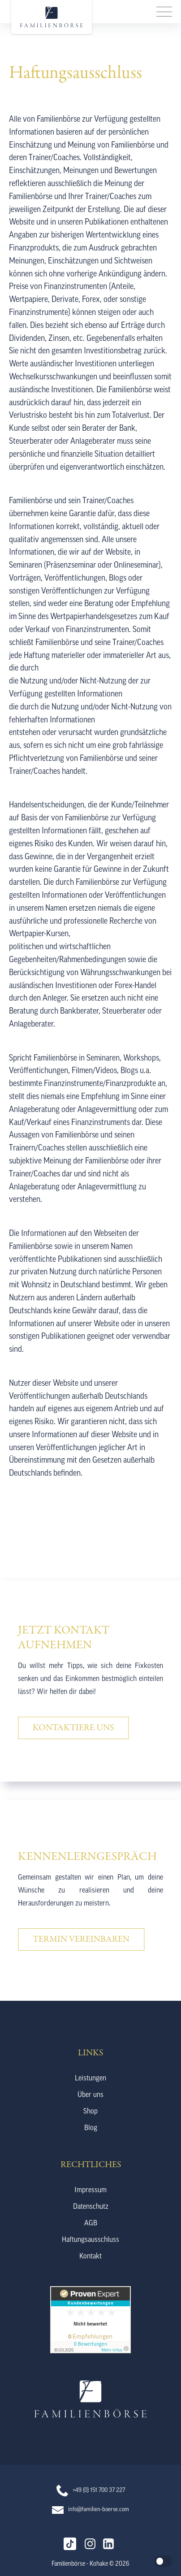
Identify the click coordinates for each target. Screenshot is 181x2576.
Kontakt (90, 2256)
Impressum (90, 2190)
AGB (90, 2223)
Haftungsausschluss (90, 2240)
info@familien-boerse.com (98, 2509)
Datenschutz (90, 2207)
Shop (90, 2111)
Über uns (90, 2095)
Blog (90, 2128)
